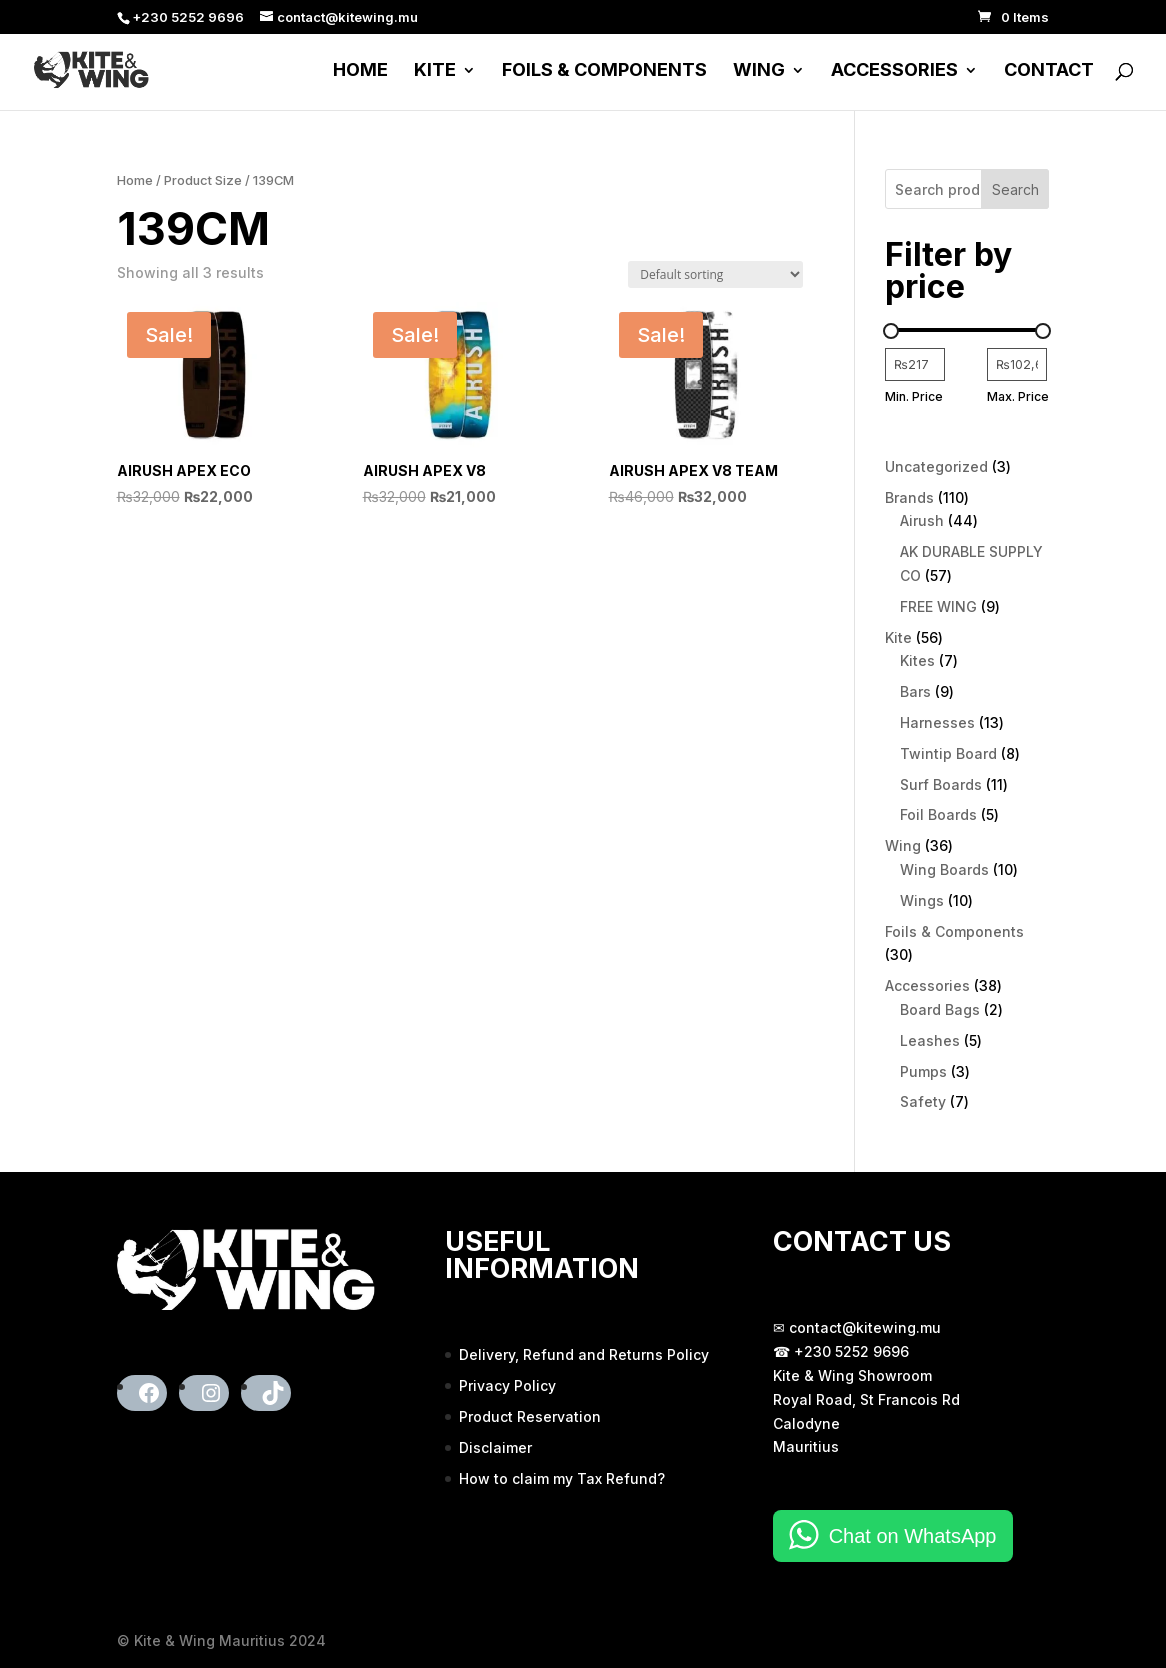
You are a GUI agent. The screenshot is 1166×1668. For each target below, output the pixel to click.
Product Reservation (530, 1416)
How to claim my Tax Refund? (562, 1478)
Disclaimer (495, 1447)
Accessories (894, 71)
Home (360, 71)
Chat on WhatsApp (913, 1536)
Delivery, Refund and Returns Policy (584, 1354)
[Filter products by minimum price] (915, 364)
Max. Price (1018, 396)
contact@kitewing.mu (865, 1327)
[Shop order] (715, 274)
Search (1015, 189)
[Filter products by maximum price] (1017, 364)
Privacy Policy (507, 1385)
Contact (1049, 71)
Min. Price (914, 396)
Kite (435, 71)
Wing (759, 71)
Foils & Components (604, 71)
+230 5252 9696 (851, 1351)
